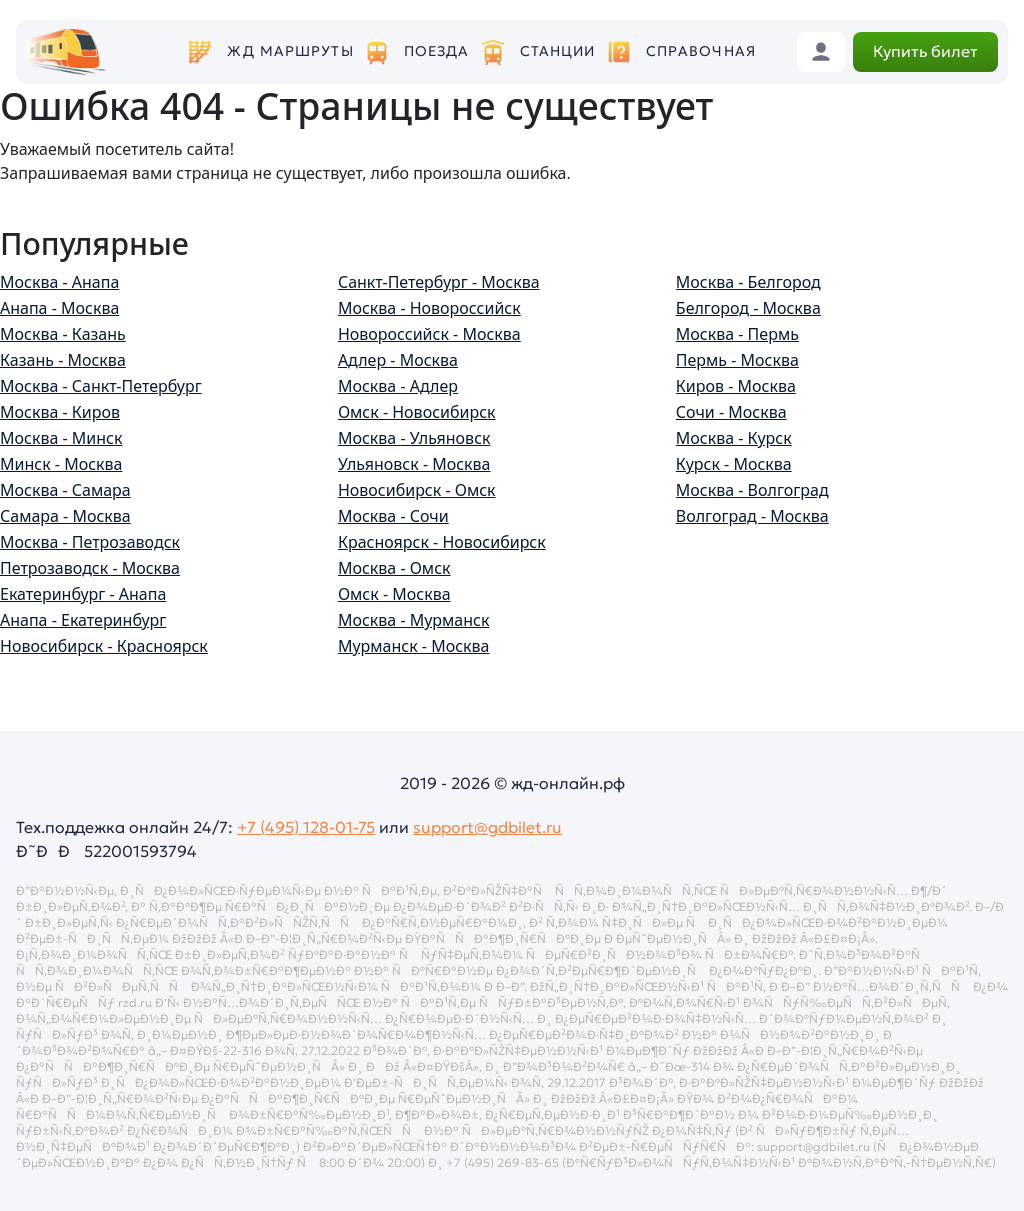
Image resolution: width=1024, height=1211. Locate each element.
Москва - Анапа (59, 282)
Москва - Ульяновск (414, 438)
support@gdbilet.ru (487, 827)
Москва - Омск (394, 568)
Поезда (437, 51)
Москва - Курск (734, 438)
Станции (558, 51)
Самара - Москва (65, 516)
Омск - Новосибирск (417, 412)
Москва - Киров (60, 412)
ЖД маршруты (290, 51)
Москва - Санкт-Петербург (101, 386)
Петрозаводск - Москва (90, 568)
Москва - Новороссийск (429, 308)
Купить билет (925, 51)
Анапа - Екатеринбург (83, 620)
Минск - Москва (61, 464)
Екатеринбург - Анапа (83, 594)
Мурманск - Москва (414, 646)
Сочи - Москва (731, 412)
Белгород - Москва (748, 308)
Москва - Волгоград (752, 490)
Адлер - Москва (398, 360)
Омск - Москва (394, 594)
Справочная (701, 51)
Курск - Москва (734, 464)
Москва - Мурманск (414, 620)
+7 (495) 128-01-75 (306, 827)
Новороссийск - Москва (429, 334)
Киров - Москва (736, 386)
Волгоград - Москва (752, 516)
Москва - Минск (61, 438)
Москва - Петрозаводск (90, 542)
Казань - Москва (63, 360)
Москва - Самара (65, 490)
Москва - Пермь (737, 334)
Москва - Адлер (398, 386)
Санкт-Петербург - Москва (439, 282)
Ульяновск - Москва (414, 464)
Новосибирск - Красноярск (104, 646)
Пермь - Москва (737, 360)
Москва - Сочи (393, 516)
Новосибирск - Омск (417, 490)
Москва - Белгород (748, 282)
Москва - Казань (63, 334)
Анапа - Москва (59, 308)
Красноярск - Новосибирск (442, 542)
